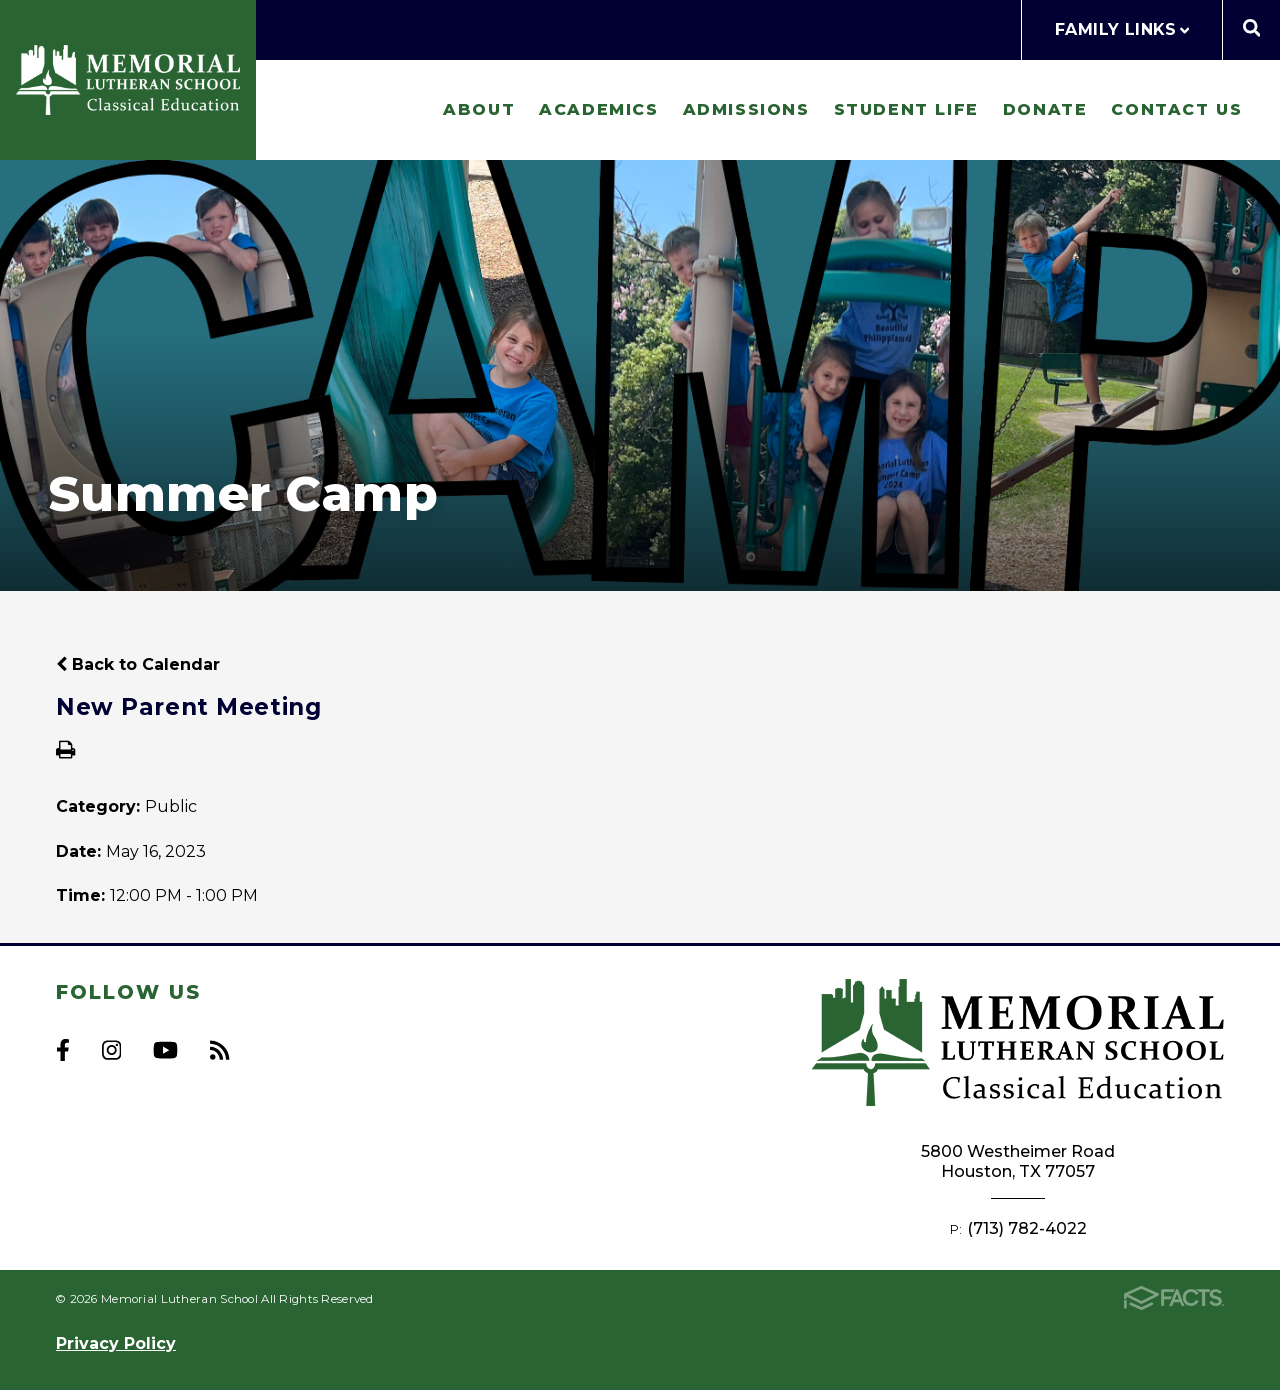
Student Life (906, 109)
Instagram (111, 1050)
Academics (598, 109)
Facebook (63, 1050)
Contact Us (1176, 109)
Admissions (746, 109)
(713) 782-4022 (1027, 1228)
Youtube (165, 1050)
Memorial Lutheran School (128, 80)
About (479, 109)
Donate (1045, 109)
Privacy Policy (116, 1343)
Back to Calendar (138, 664)
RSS (219, 1050)
